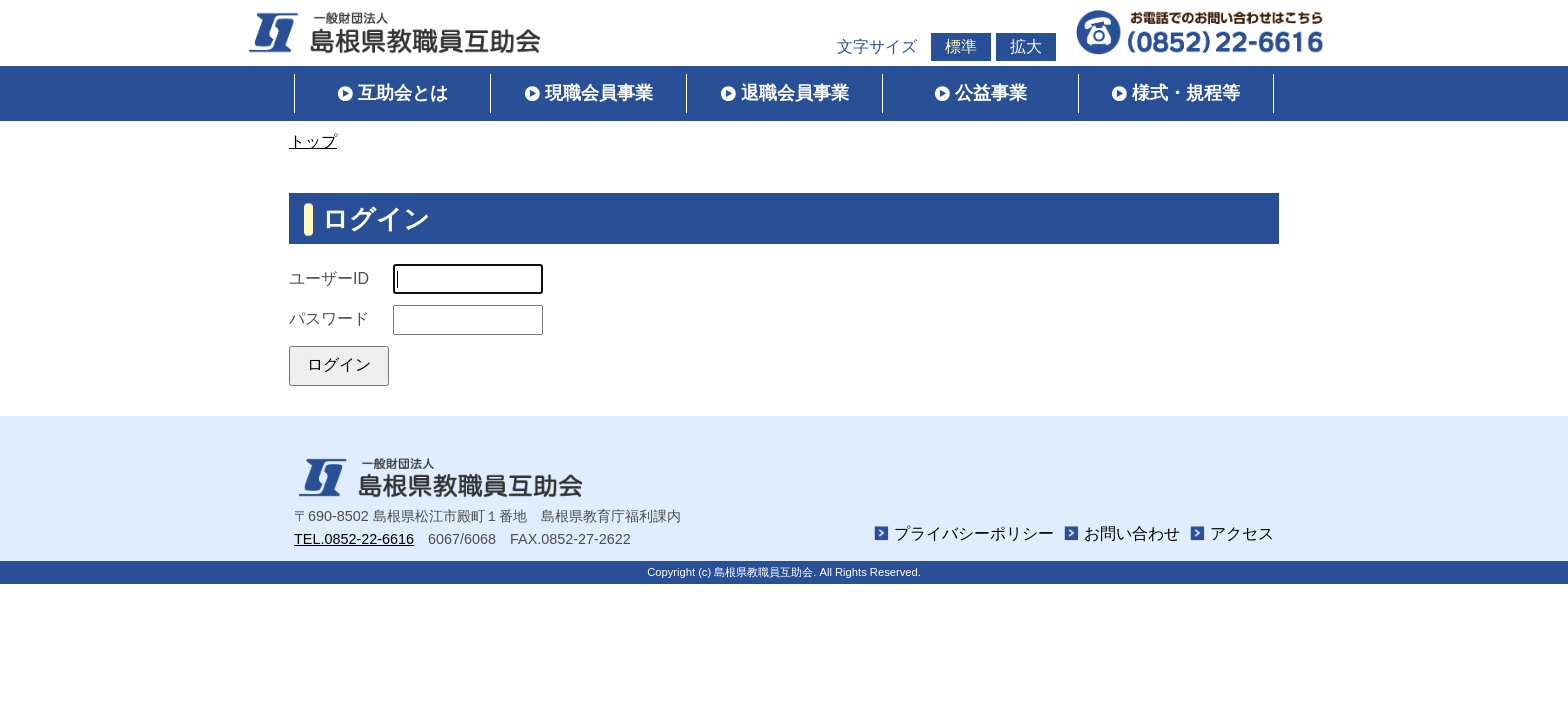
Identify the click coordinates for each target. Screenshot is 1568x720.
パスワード (329, 318)
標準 (961, 46)
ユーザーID (329, 278)
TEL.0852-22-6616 (354, 539)
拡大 (1026, 46)
